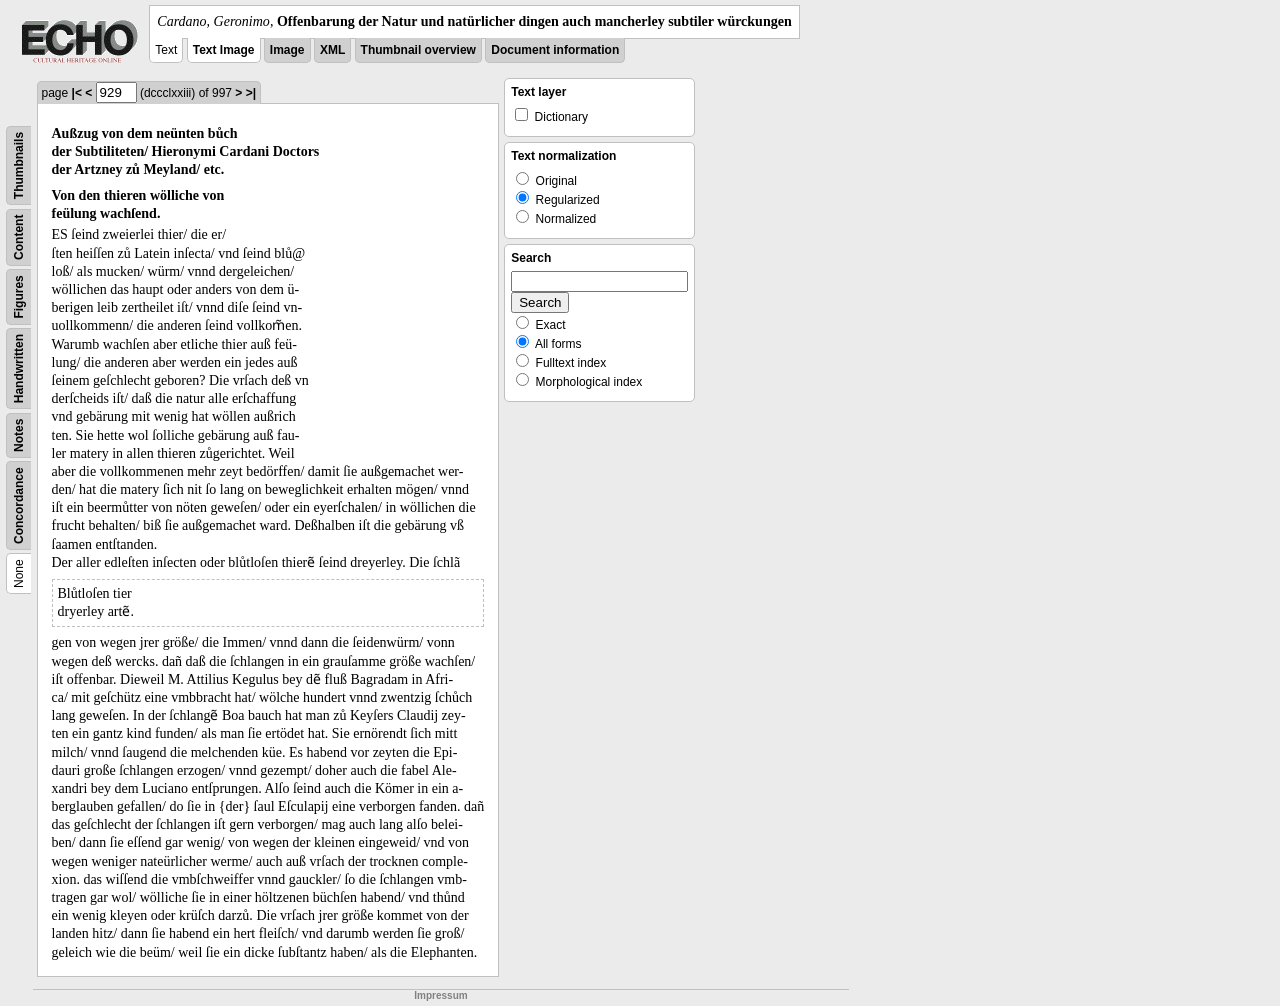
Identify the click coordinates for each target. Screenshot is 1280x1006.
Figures (19, 296)
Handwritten (19, 368)
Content (19, 237)
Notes (19, 435)
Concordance (19, 505)
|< (77, 93)
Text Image (224, 50)
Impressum (440, 995)
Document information (555, 50)
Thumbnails (19, 165)
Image (287, 50)
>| (251, 93)
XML (332, 50)
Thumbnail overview (418, 50)
